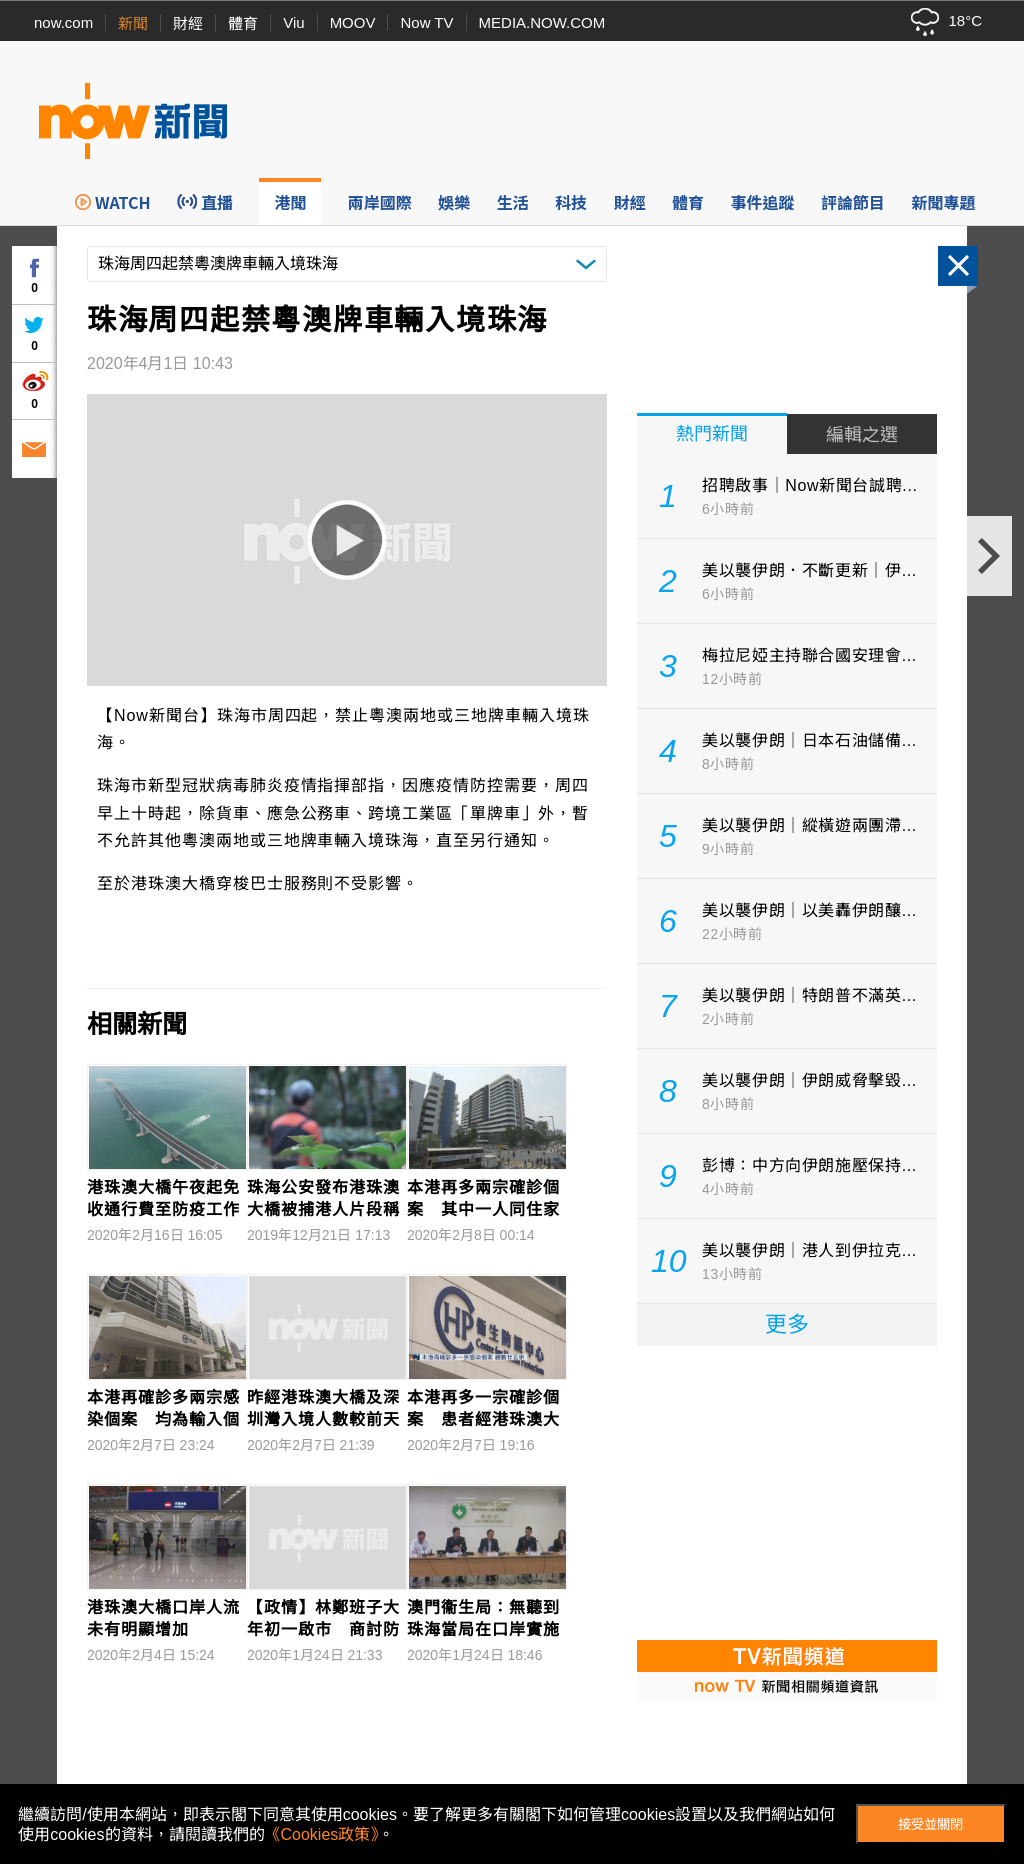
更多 (787, 1324)
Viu (293, 22)
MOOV (353, 22)
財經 (188, 23)
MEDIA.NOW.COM (542, 22)
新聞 (133, 23)
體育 (243, 23)
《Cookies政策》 (322, 1834)
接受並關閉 (930, 1824)
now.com (63, 22)
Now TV (426, 22)
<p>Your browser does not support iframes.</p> (787, 1491)
